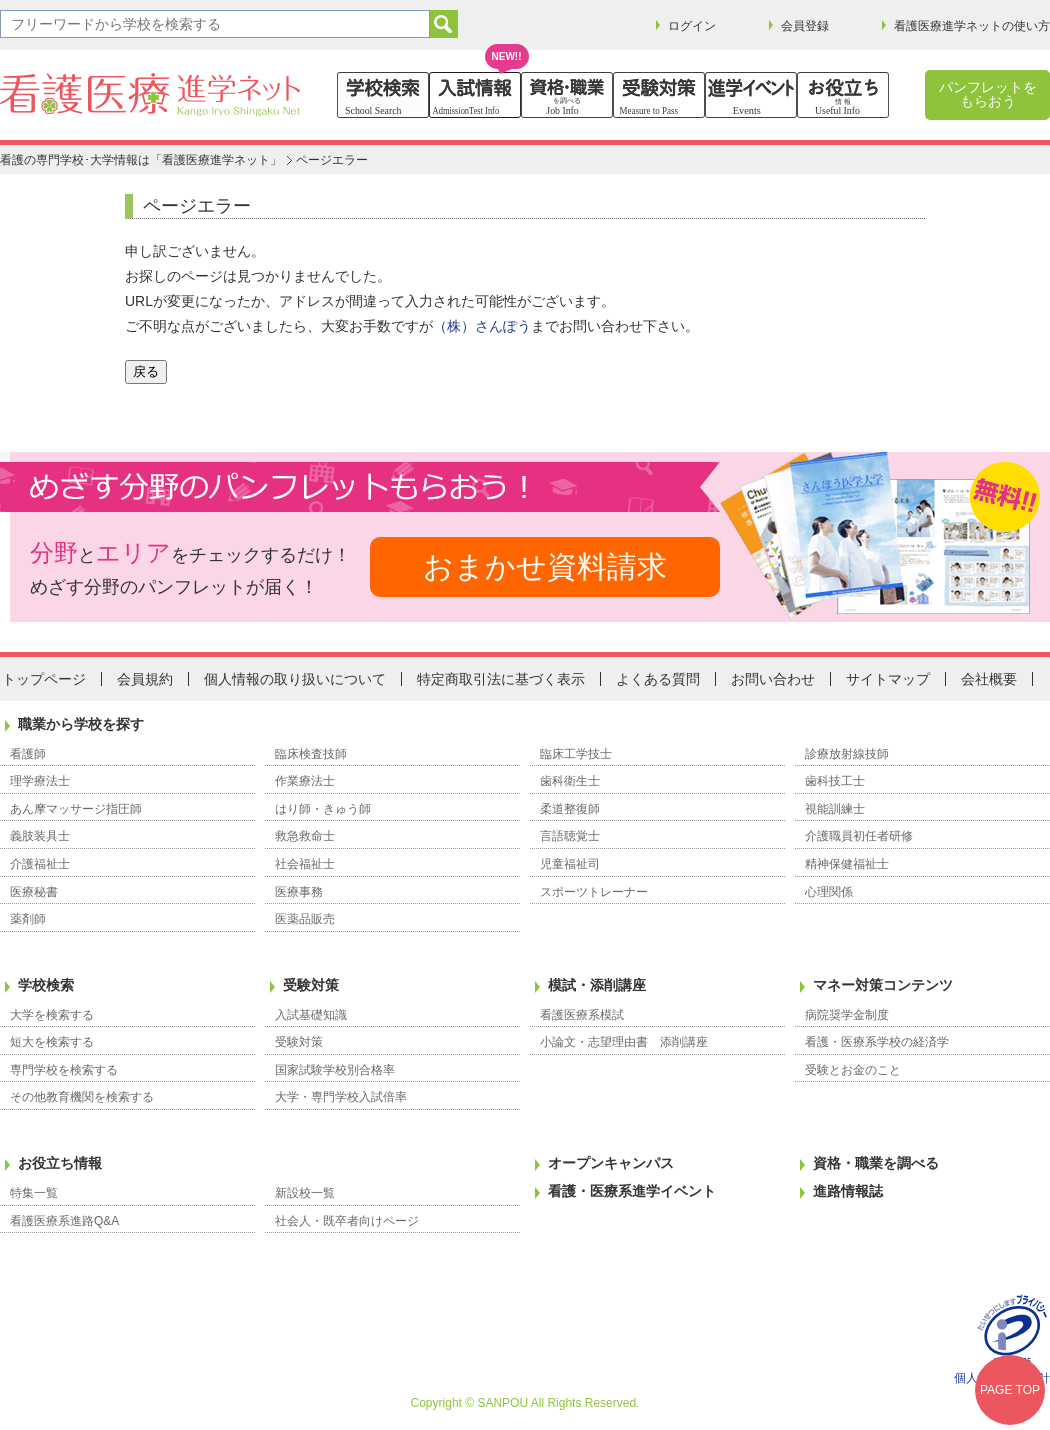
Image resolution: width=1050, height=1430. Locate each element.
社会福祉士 (305, 864)
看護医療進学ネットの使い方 (972, 26)
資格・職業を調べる (876, 1163)
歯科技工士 (835, 781)
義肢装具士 (40, 836)
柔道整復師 (570, 809)
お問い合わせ (773, 679)
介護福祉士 (40, 864)
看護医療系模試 (582, 1015)
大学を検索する (52, 1015)
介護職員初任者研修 (859, 836)
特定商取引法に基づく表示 (501, 679)
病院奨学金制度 (847, 1015)
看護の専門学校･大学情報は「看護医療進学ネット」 (141, 160)
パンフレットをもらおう (988, 94)
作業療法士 (305, 781)
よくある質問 (658, 679)
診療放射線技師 (847, 754)
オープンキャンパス (611, 1163)
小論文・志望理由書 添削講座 (624, 1042)
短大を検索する (52, 1042)
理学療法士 (40, 781)
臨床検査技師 (311, 754)
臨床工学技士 (576, 754)
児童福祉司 (570, 864)
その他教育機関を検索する (82, 1097)
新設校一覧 (305, 1193)
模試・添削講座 (597, 985)
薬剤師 (28, 919)
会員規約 (145, 679)
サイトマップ (888, 679)
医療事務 (299, 892)
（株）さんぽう (482, 326)
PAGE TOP (1010, 1390)
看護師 (28, 754)
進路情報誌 (848, 1191)
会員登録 (805, 26)
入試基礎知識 (311, 1015)
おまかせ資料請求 (545, 566)
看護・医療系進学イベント (632, 1191)
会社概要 (989, 679)
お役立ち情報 (60, 1163)
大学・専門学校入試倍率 (341, 1097)
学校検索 (46, 985)
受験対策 (311, 985)
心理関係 (829, 892)
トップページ (44, 679)
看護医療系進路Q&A (64, 1221)
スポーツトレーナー (594, 892)
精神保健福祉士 (847, 864)
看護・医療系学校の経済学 (877, 1042)
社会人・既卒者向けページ (347, 1221)
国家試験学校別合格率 (335, 1070)
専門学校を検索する (64, 1070)
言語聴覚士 (570, 836)
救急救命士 (305, 836)
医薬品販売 (305, 919)
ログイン (692, 26)
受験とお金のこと (853, 1070)
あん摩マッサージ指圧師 (76, 809)
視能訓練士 (835, 809)
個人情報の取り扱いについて (295, 679)
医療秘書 (34, 892)
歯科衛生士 (570, 781)
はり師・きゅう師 (323, 809)
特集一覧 (34, 1193)
